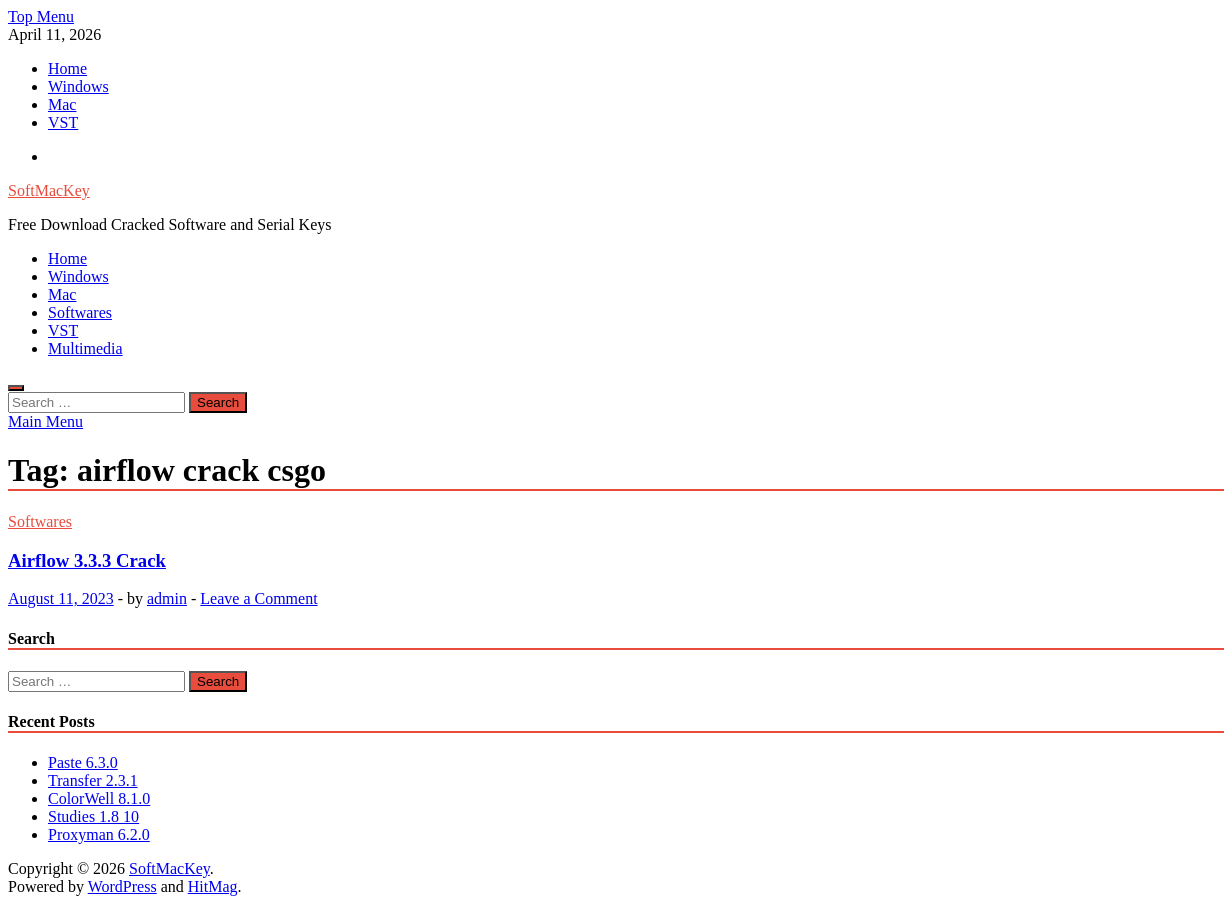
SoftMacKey (49, 190)
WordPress (122, 886)
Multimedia (85, 348)
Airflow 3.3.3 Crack (87, 560)
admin (167, 598)
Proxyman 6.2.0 (99, 834)
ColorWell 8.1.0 (99, 798)
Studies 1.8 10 (93, 816)
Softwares (80, 312)
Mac (62, 104)
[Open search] (16, 388)
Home (67, 68)
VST (63, 122)
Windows (78, 86)
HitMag (213, 886)
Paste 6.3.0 (83, 762)
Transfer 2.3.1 (93, 780)
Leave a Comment (258, 598)
